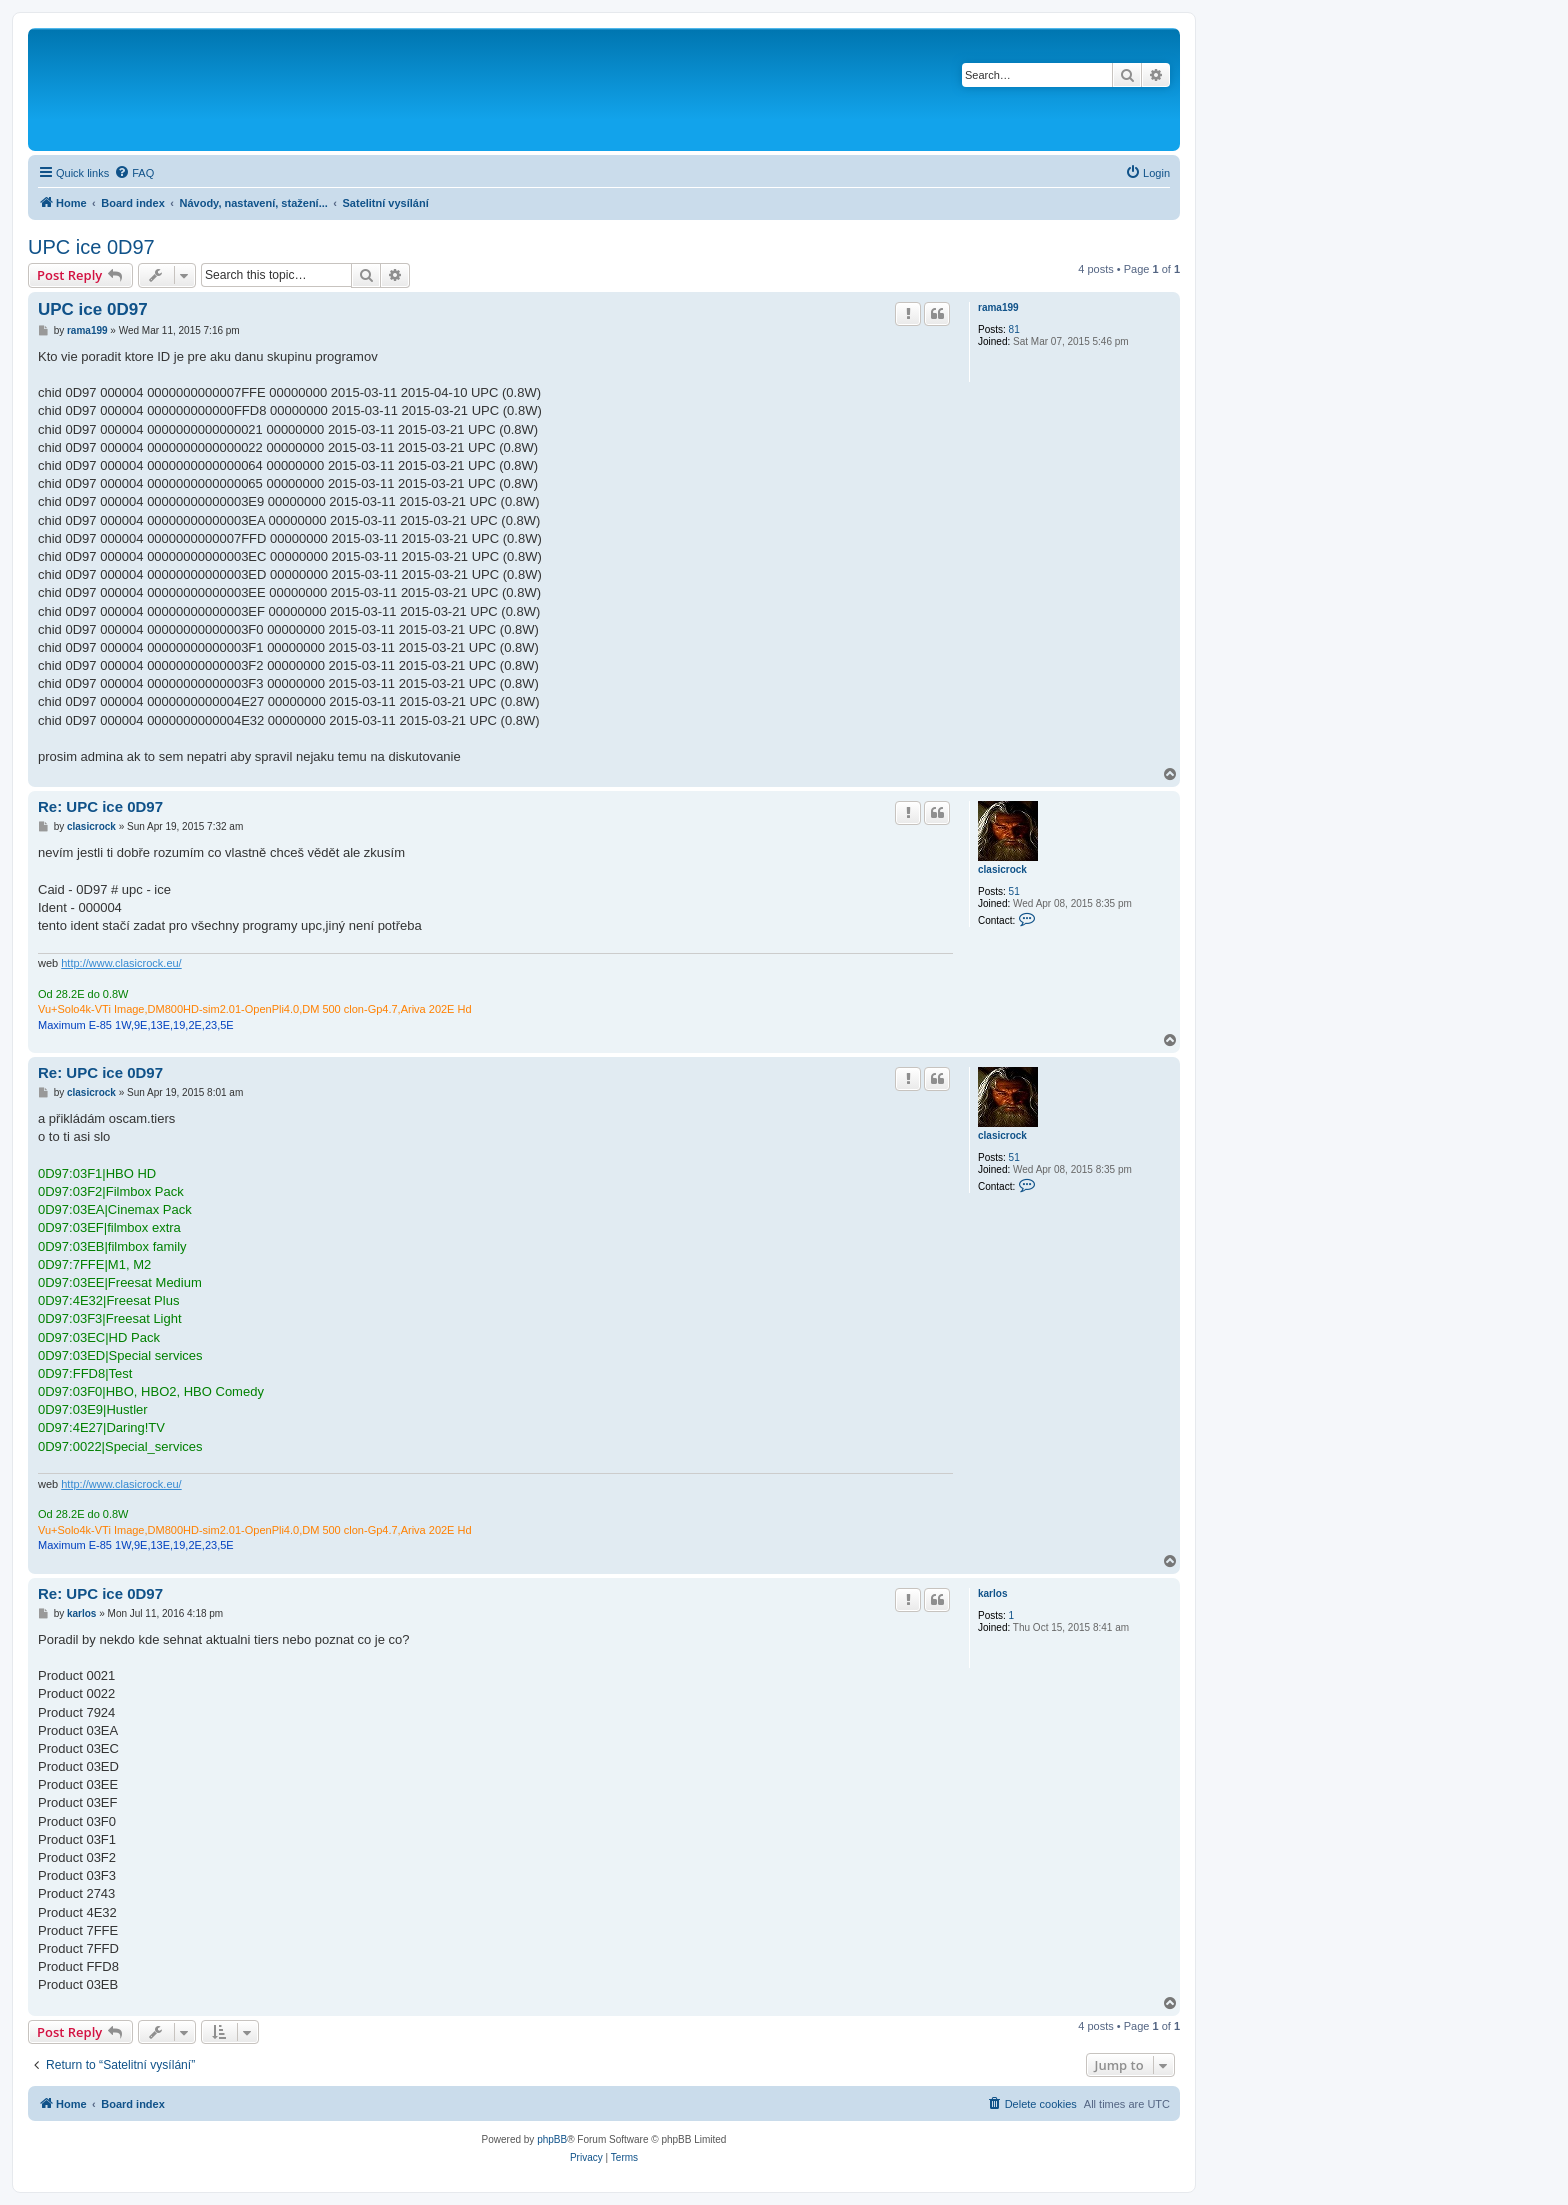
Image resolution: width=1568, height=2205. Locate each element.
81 (1014, 329)
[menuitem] (134, 173)
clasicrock (1002, 869)
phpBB (552, 2139)
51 (1014, 891)
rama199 (998, 307)
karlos (992, 1593)
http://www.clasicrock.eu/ (121, 963)
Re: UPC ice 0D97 (100, 806)
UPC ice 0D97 (91, 247)
